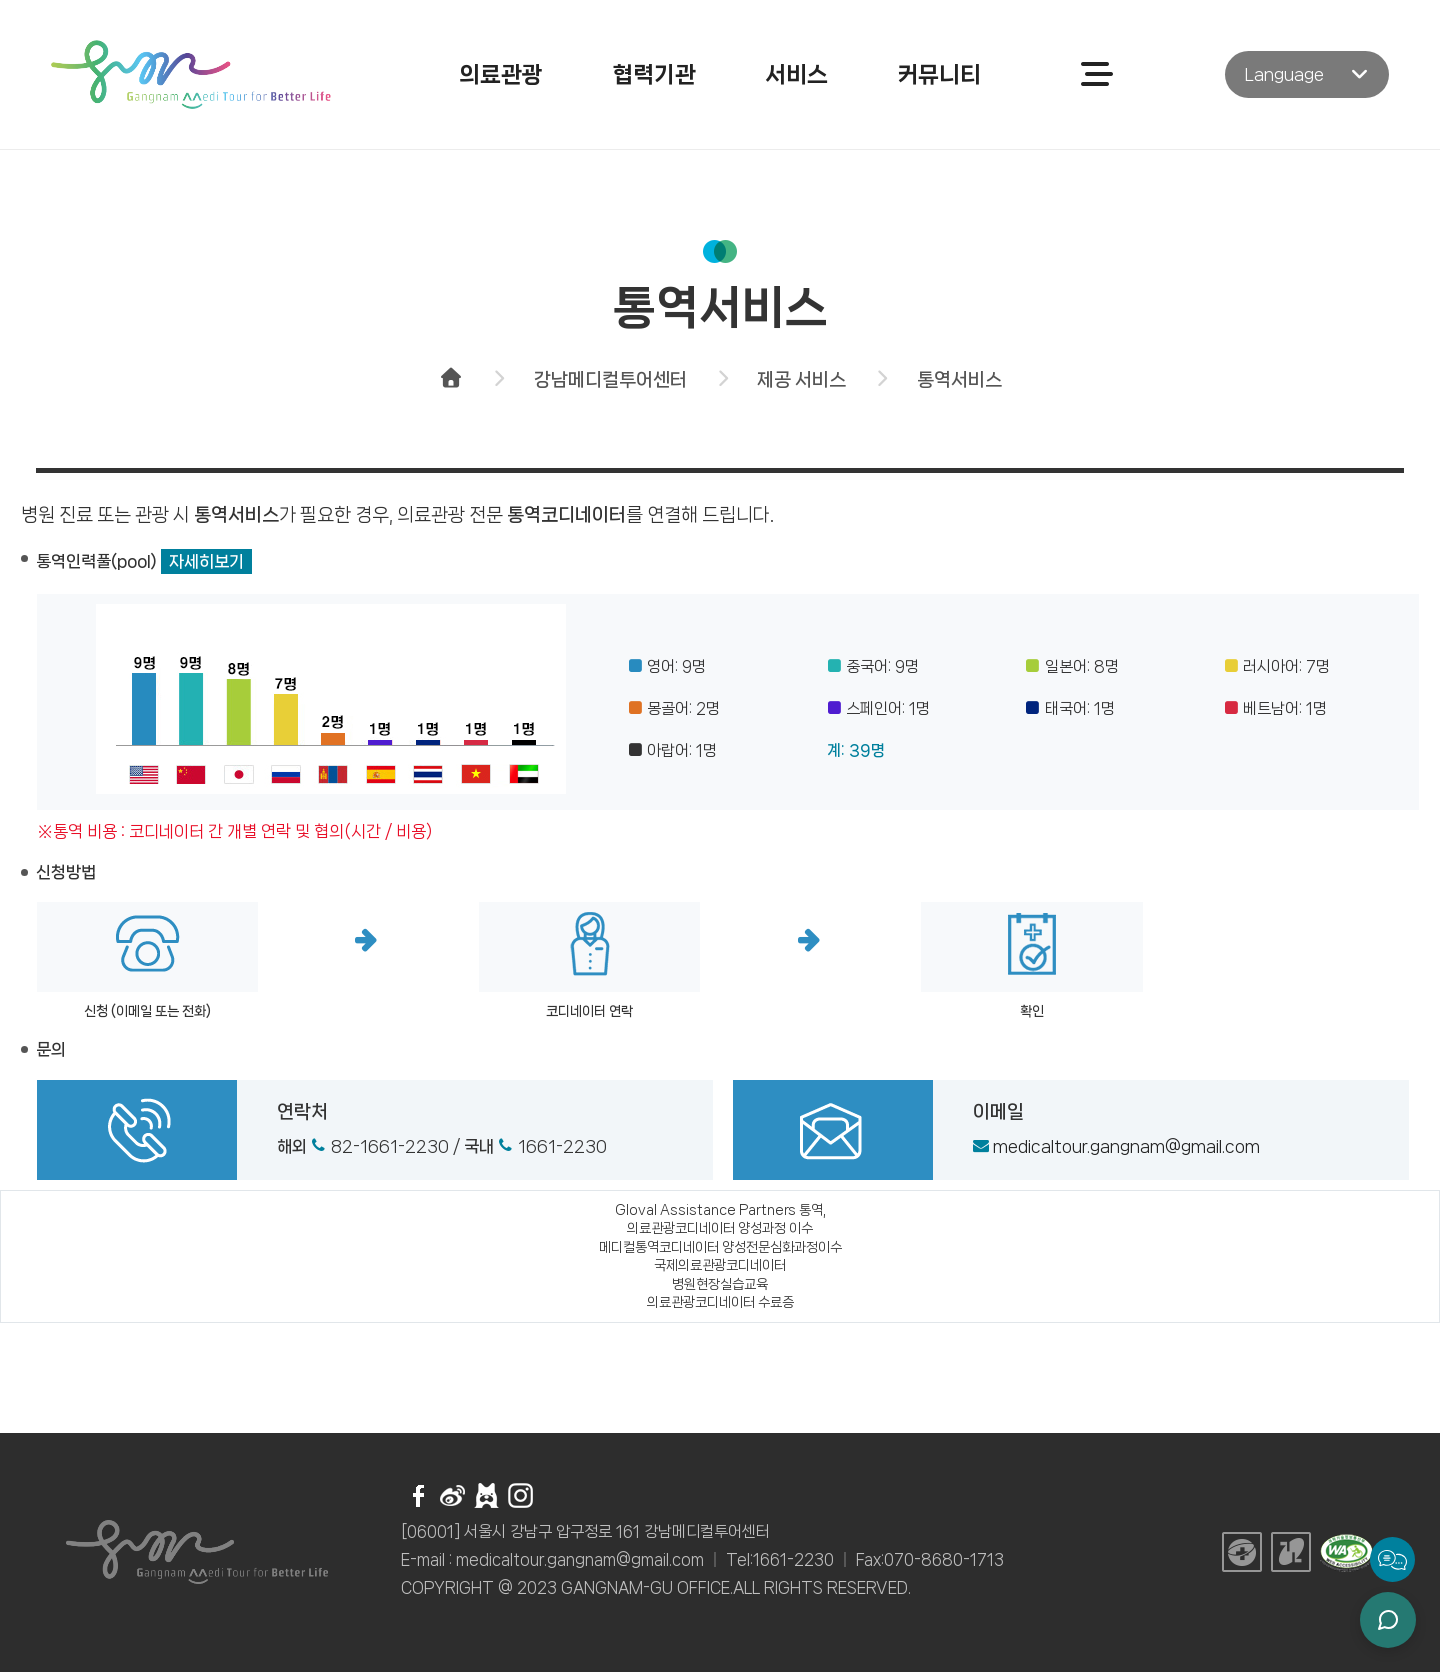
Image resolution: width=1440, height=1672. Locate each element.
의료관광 (501, 74)
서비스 (796, 74)
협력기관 (654, 74)
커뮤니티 (939, 74)
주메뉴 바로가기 (0, 0)
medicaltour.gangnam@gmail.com (1126, 1146)
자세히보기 (206, 561)
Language (1284, 74)
